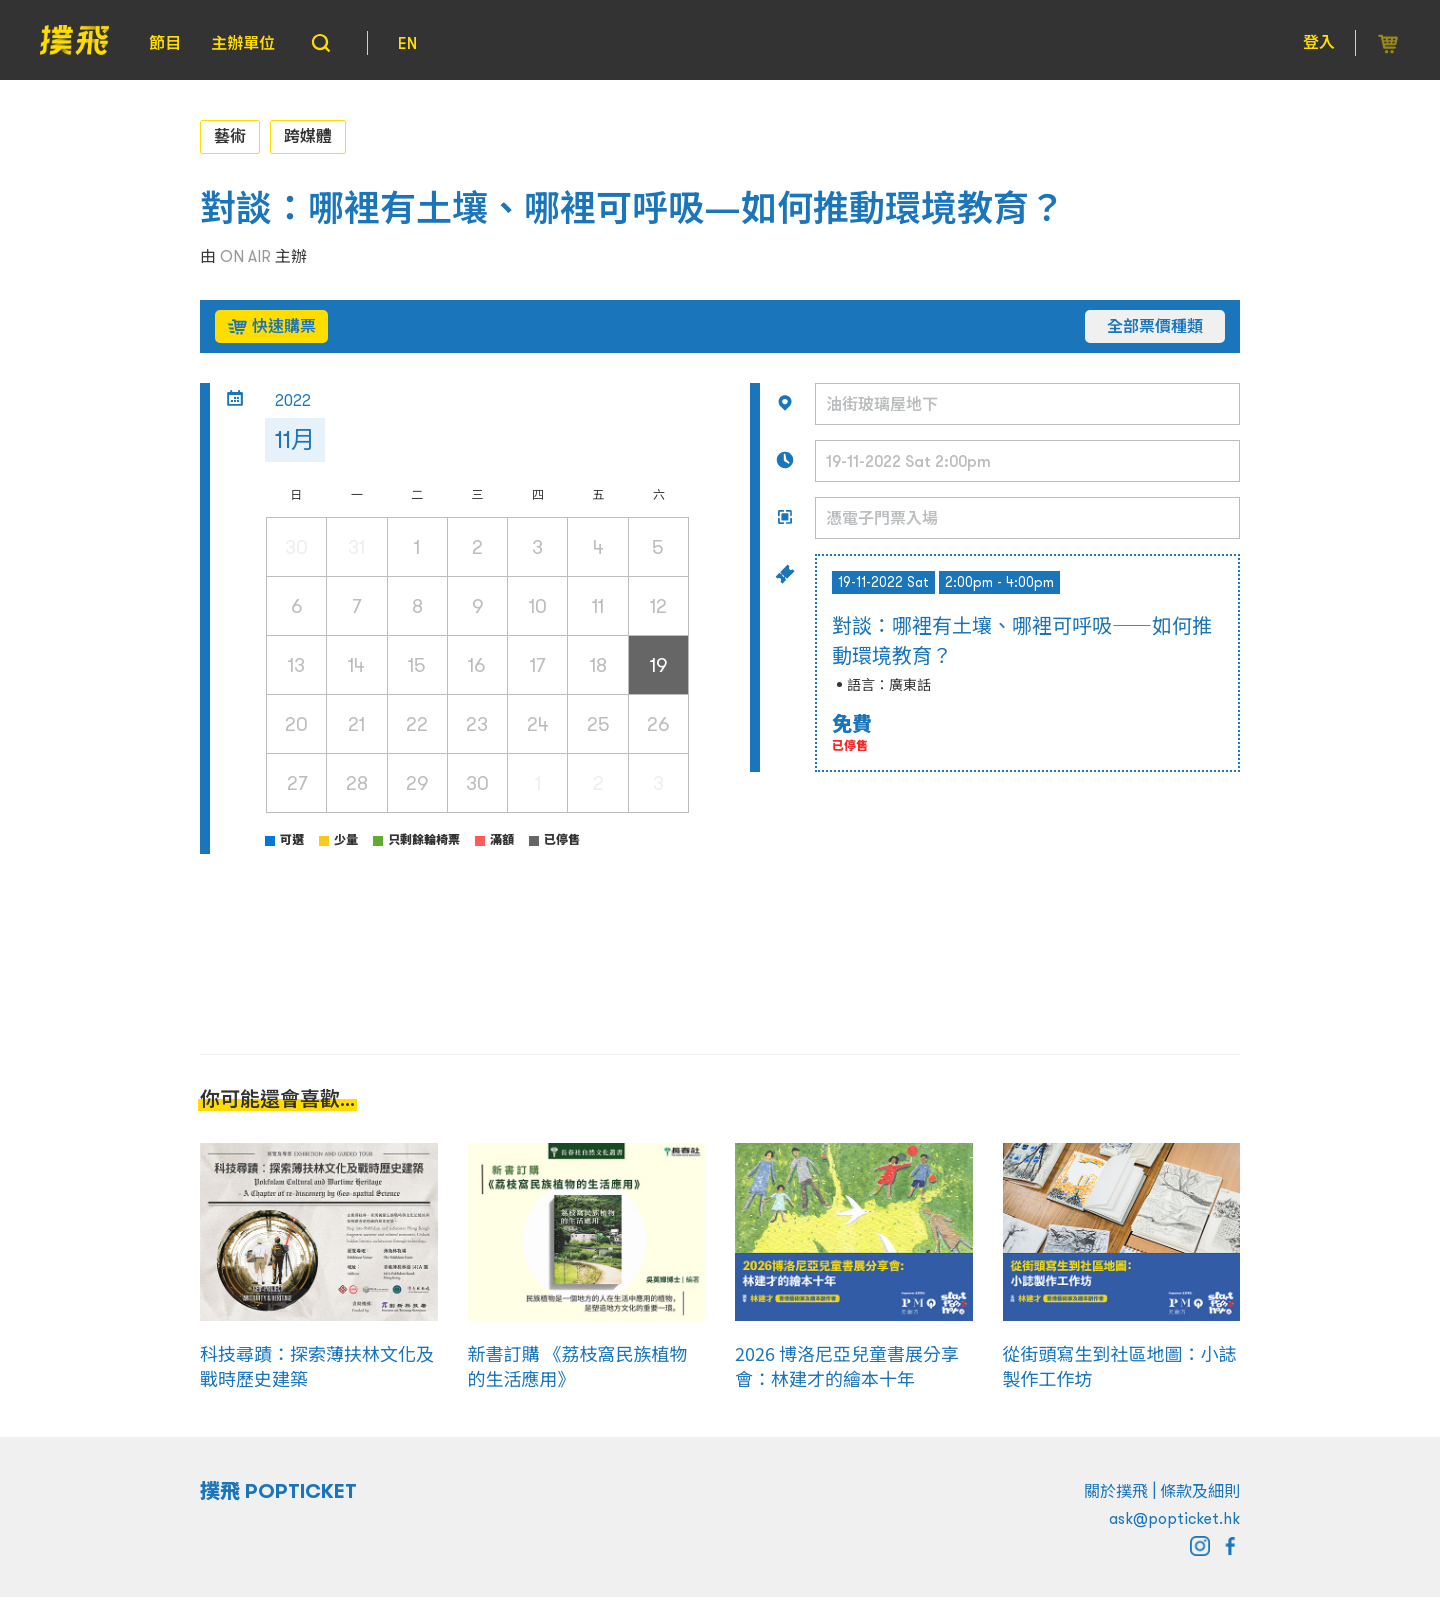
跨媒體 (308, 136)
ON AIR (245, 256)
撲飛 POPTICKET (278, 1491)
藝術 (230, 136)
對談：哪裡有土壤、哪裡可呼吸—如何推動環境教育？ (632, 208)
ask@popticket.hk (1174, 1518)
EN (407, 43)
